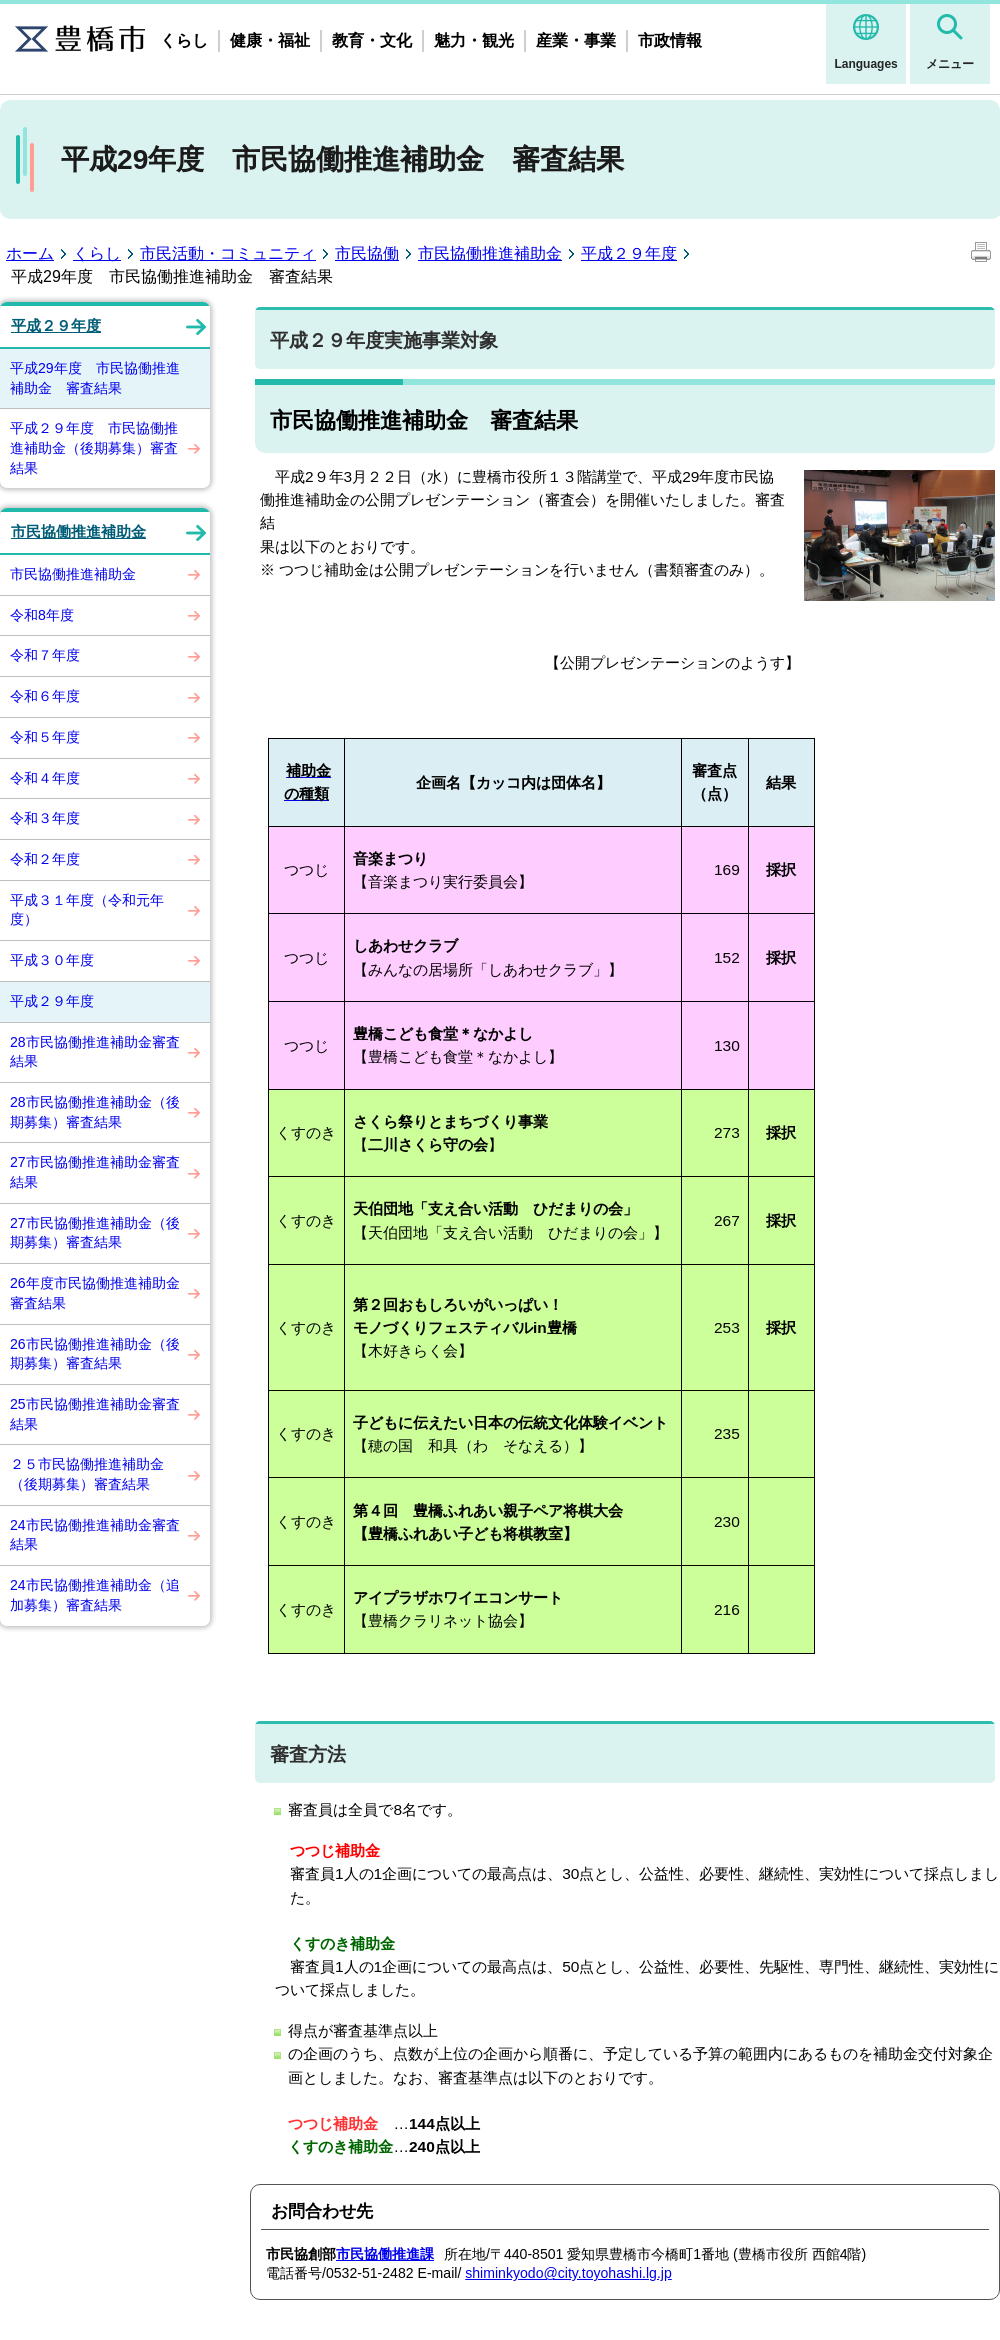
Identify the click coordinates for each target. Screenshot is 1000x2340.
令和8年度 (42, 615)
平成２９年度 (629, 253)
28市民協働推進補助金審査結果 (95, 1052)
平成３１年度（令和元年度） (87, 910)
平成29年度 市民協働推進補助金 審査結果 (95, 378)
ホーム (30, 253)
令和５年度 (45, 737)
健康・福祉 (270, 40)
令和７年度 (45, 655)
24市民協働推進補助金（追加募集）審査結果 (95, 1595)
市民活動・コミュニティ (228, 253)
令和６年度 (45, 696)
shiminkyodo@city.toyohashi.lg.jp (568, 2273)
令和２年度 (45, 859)
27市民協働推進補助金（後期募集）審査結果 (95, 1233)
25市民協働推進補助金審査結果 (95, 1414)
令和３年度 (45, 818)
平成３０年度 (52, 960)
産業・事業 (576, 40)
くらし (184, 40)
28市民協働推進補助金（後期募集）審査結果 (95, 1112)
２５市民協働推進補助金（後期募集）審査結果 (87, 1474)
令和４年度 (45, 778)
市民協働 (367, 253)
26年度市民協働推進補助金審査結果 (95, 1293)
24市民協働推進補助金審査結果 (95, 1535)
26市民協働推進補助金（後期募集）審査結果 (95, 1354)
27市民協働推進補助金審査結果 (95, 1172)
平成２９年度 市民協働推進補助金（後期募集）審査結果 (94, 447)
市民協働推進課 (385, 2254)
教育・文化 (372, 40)
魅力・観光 (474, 40)
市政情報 (670, 40)
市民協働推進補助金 (490, 253)
